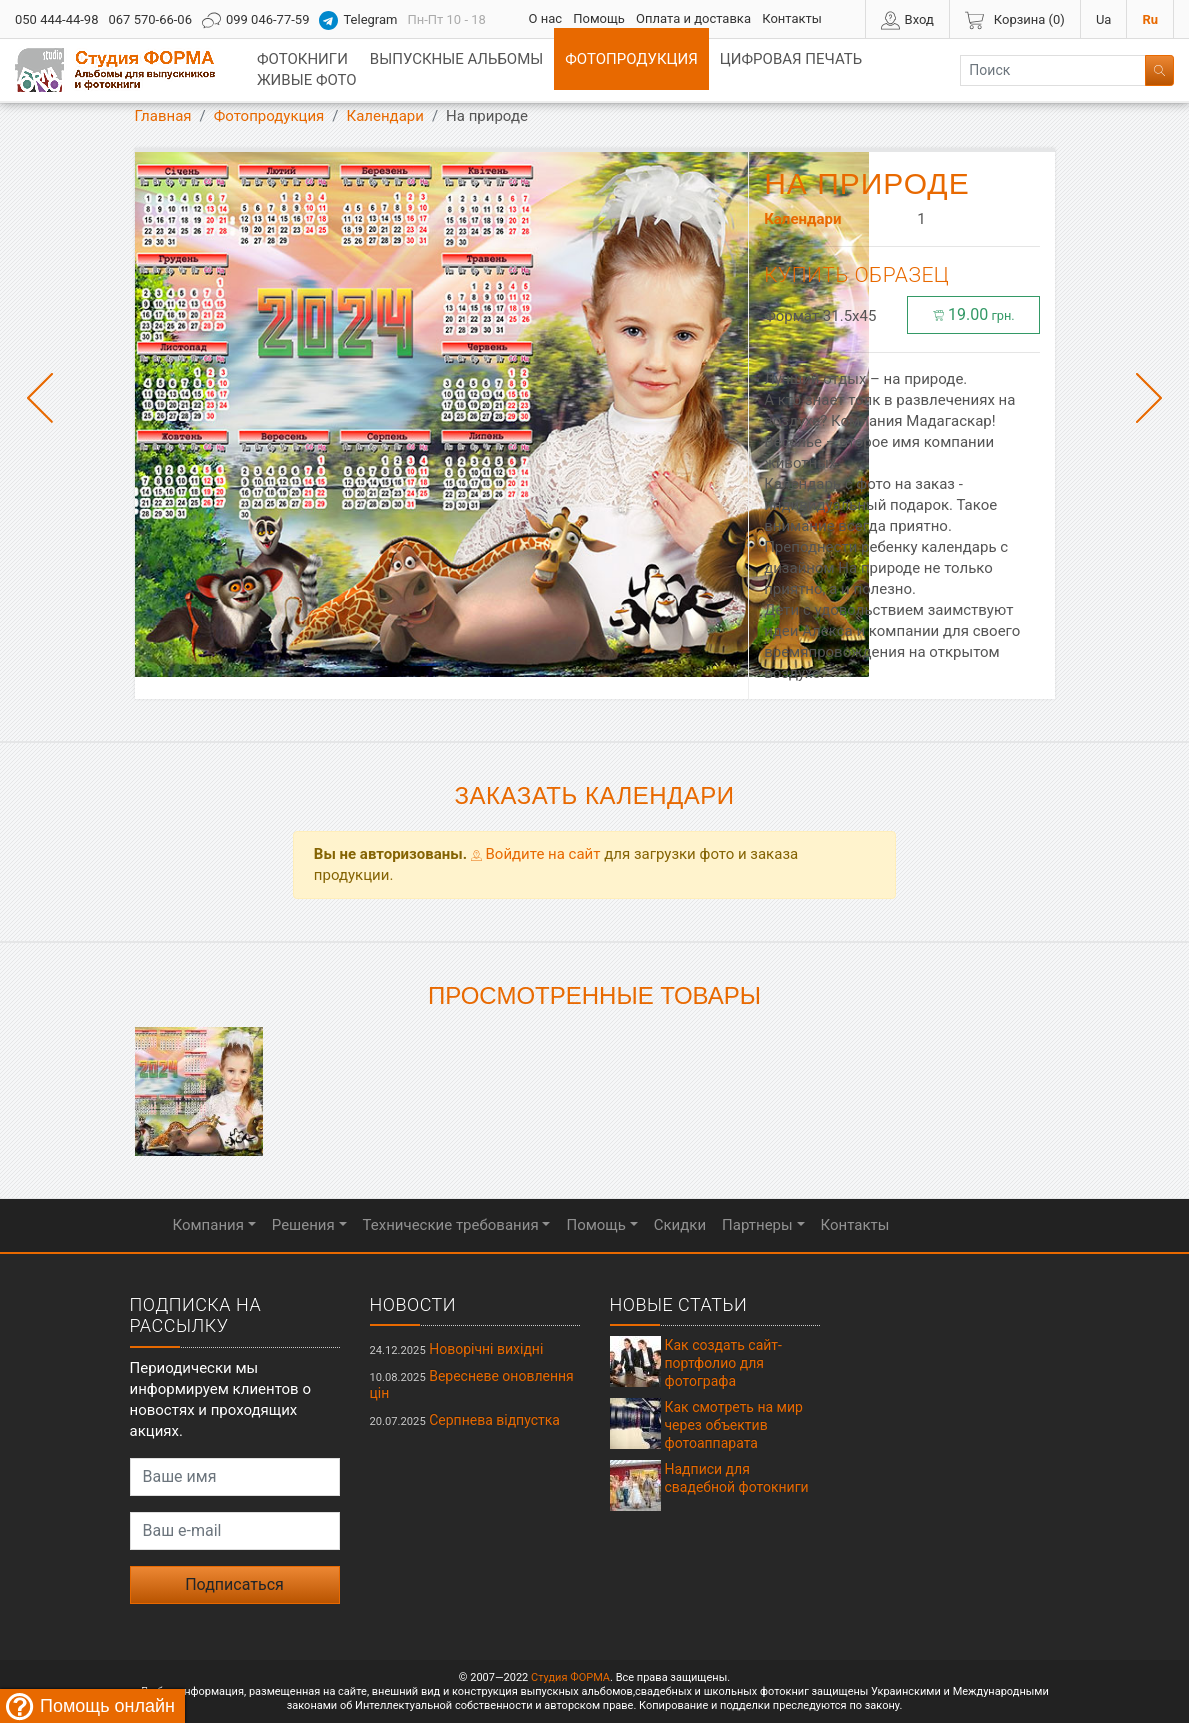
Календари (385, 116)
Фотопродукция (631, 59)
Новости (413, 1304)
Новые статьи (679, 1304)
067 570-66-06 (149, 19)
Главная (163, 116)
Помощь (599, 18)
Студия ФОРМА (570, 1677)
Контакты (792, 18)
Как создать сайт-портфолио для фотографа (723, 1363)
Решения (303, 1225)
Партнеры (757, 1225)
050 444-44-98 (56, 19)
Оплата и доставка (693, 18)
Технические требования (451, 1225)
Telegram (358, 20)
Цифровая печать (791, 59)
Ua (1104, 19)
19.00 (974, 314)
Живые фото (307, 80)
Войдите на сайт (536, 854)
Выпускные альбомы (456, 59)
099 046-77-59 (255, 20)
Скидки (680, 1225)
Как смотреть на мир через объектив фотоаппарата (734, 1425)
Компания (208, 1225)
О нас (545, 18)
